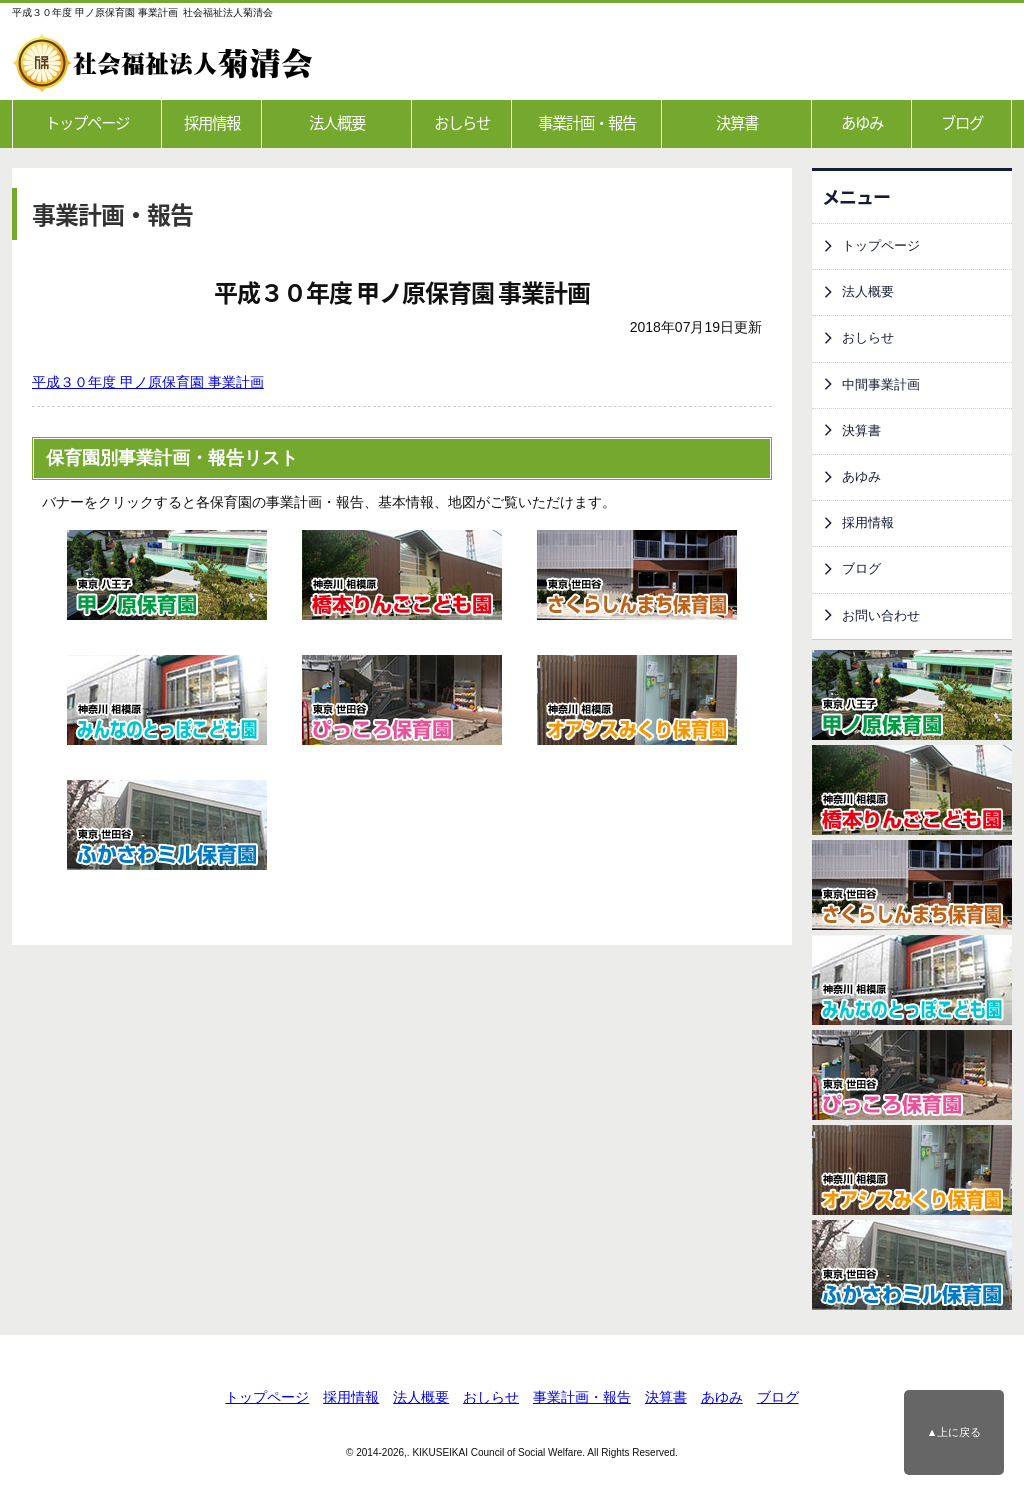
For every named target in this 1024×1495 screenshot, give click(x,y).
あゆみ (862, 122)
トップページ (87, 122)
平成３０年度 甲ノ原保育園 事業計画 (148, 382)
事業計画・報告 (587, 122)
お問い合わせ (881, 616)
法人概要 (337, 122)
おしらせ (462, 122)
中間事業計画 (881, 385)
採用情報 (212, 122)
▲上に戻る (954, 1432)
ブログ (962, 122)
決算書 (737, 122)
